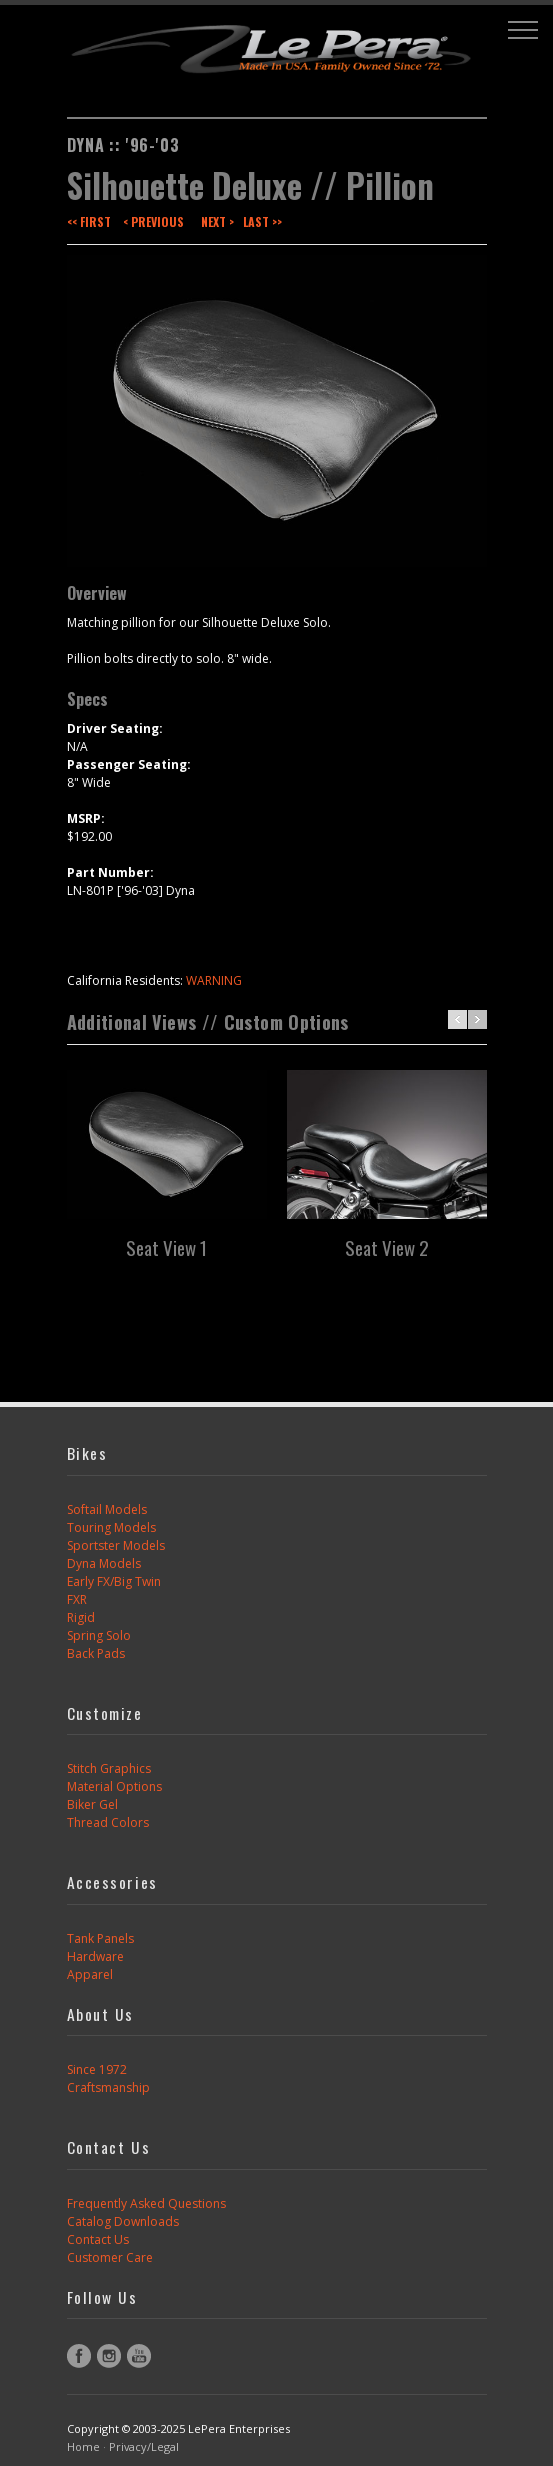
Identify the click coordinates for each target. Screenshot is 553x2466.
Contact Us (98, 2239)
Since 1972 (97, 2069)
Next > (217, 221)
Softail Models (107, 1509)
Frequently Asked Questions (146, 2203)
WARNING (214, 980)
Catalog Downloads (123, 2221)
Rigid (81, 1617)
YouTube (139, 2356)
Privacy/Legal (144, 2446)
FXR (77, 1599)
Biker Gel (92, 1804)
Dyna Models (104, 1563)
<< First (89, 221)
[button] (523, 30)
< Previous (153, 221)
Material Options (114, 1786)
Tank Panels (100, 1938)
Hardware (95, 1956)
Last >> (262, 221)
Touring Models (111, 1527)
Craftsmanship (108, 2087)
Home (83, 2446)
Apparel (90, 1974)
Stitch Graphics (109, 1768)
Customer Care (110, 2257)
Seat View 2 (387, 1247)
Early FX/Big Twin (114, 1581)
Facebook (79, 2356)
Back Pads (96, 1653)
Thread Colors (108, 1822)
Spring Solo (99, 1635)
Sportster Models (116, 1545)
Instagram (109, 2356)
